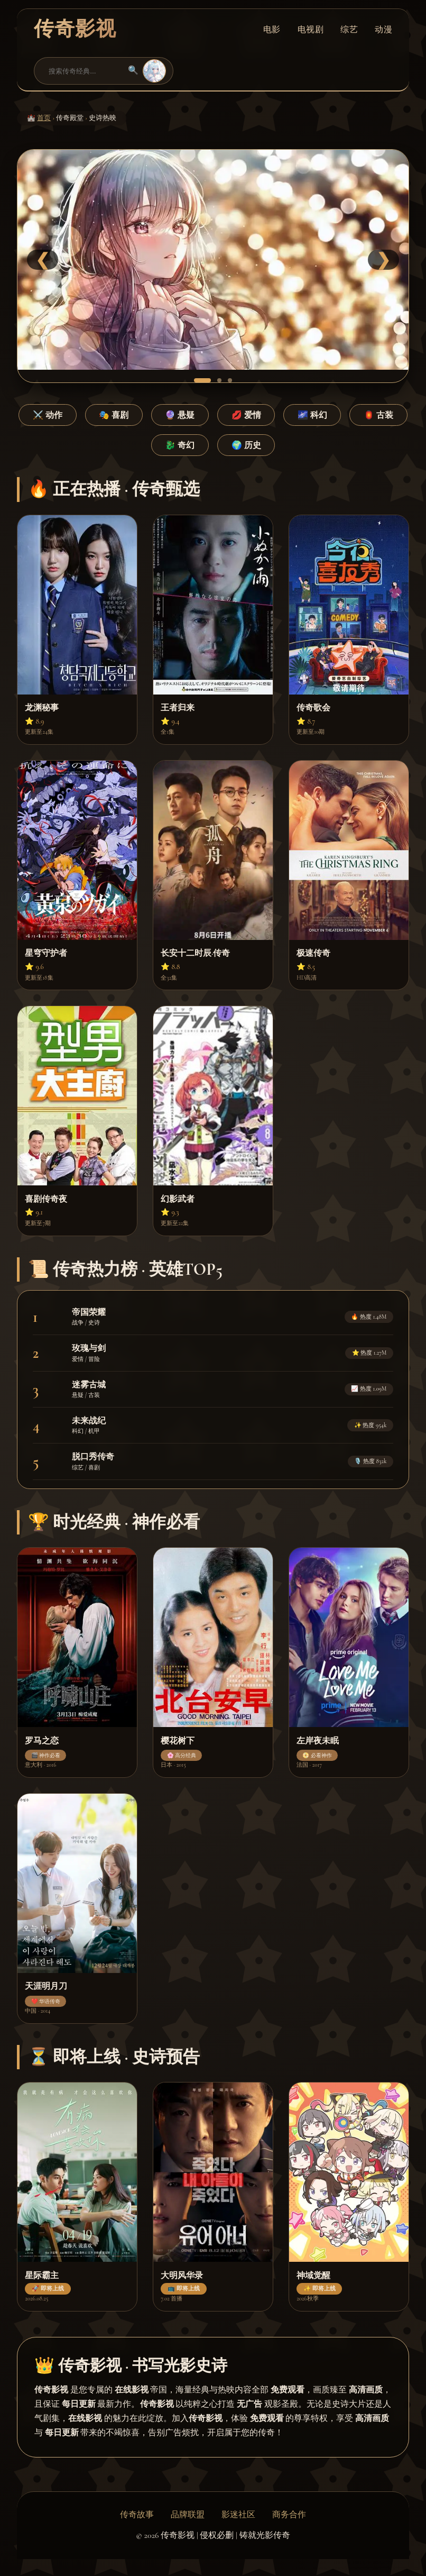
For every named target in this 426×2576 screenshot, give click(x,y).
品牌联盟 (188, 2514)
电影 (272, 29)
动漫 (383, 29)
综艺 (349, 29)
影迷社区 (238, 2514)
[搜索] (84, 70)
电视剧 (311, 29)
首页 (44, 118)
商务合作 (289, 2514)
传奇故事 (137, 2514)
